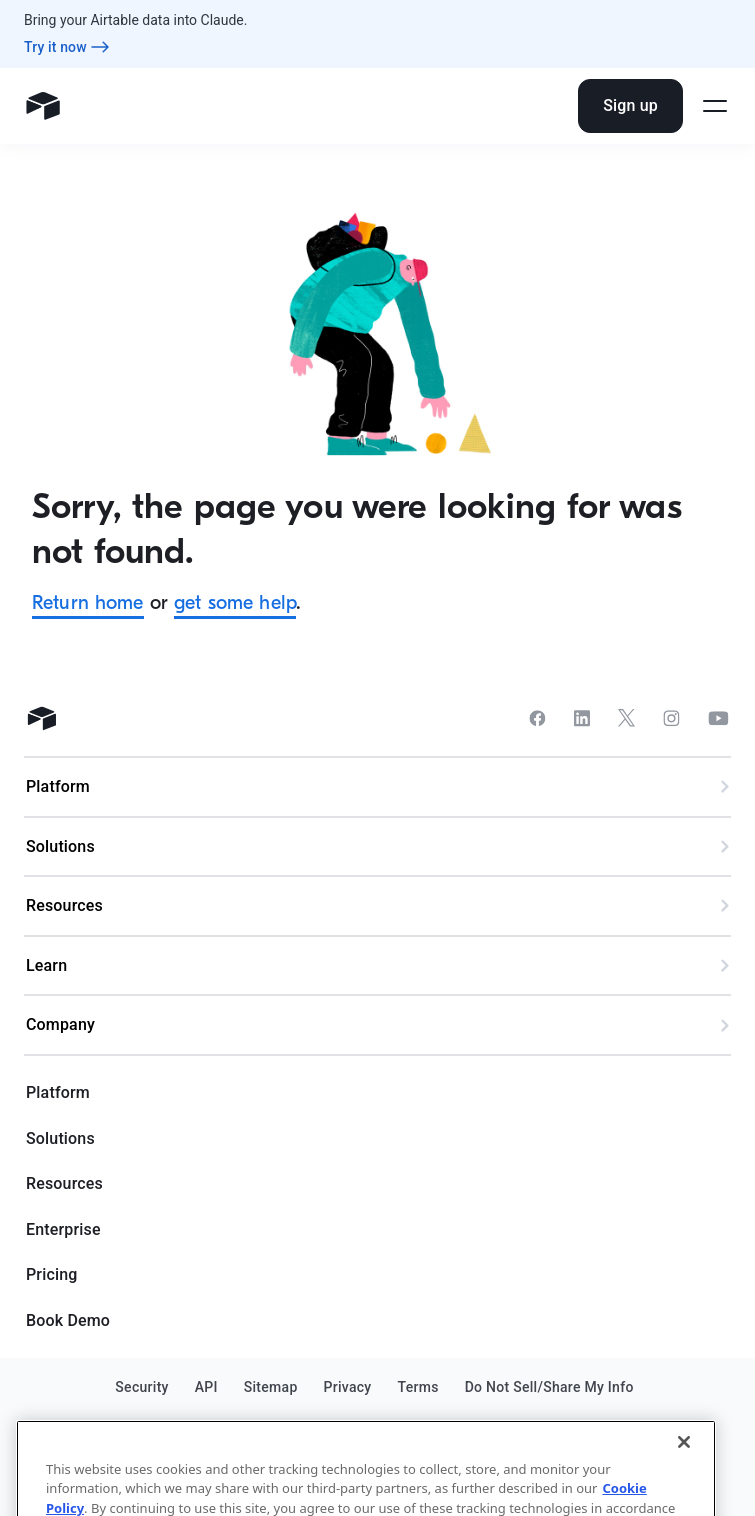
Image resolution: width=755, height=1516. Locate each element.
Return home (88, 602)
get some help (235, 602)
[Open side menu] (715, 106)
